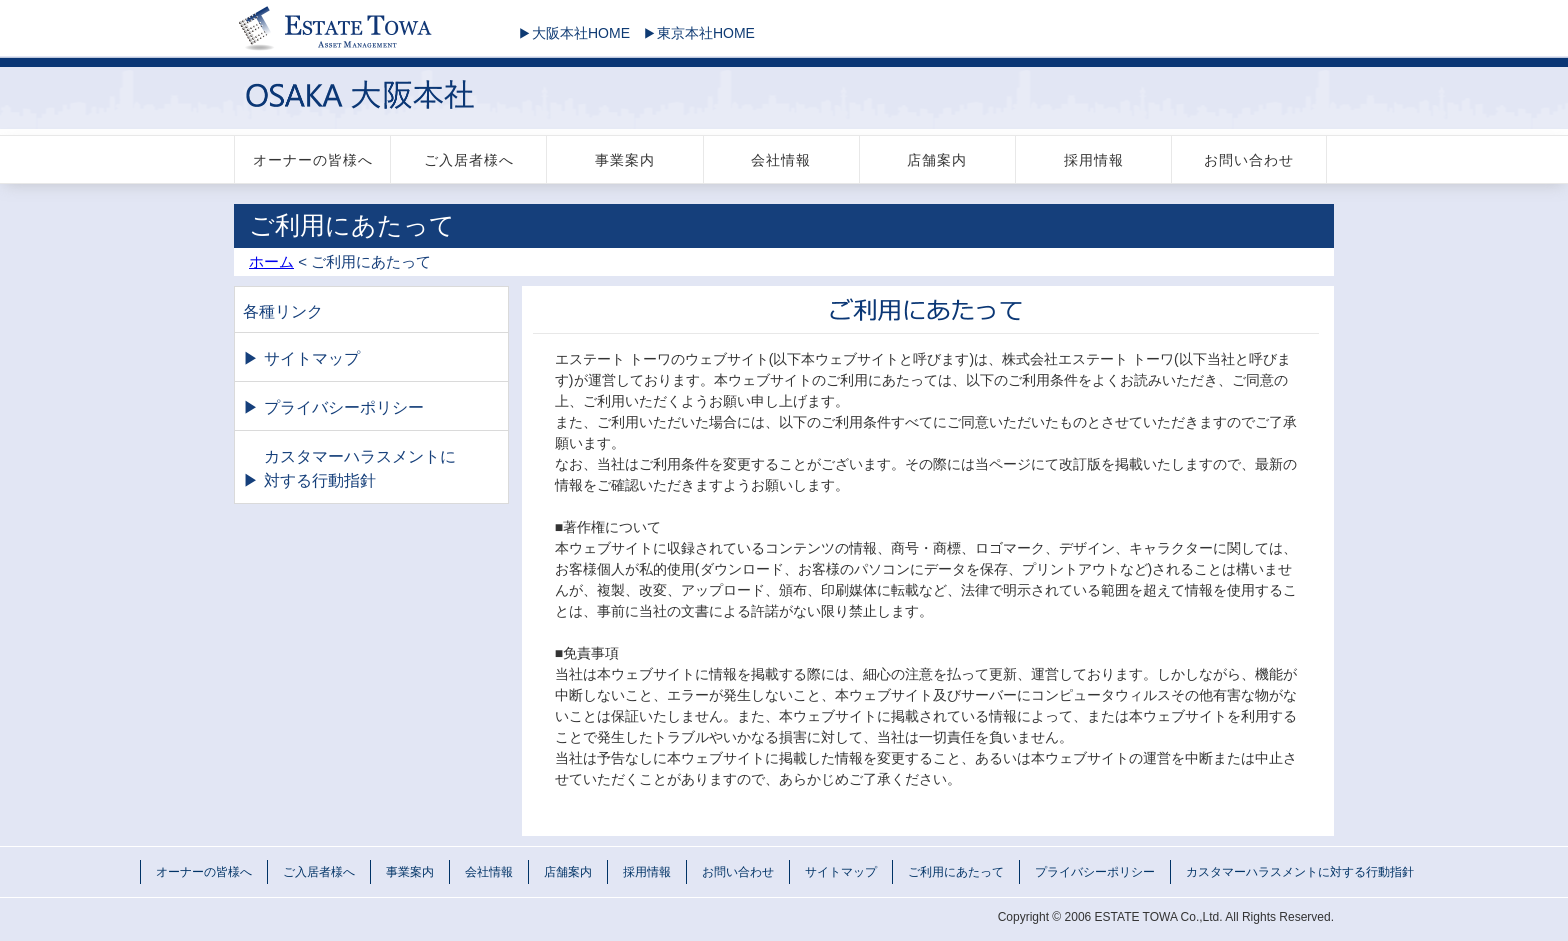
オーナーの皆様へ (313, 160)
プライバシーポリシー (344, 407)
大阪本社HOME (569, 33)
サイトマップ (312, 358)
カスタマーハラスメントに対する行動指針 (360, 468)
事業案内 (625, 160)
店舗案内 (937, 160)
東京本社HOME (694, 33)
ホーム (271, 261)
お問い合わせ (1249, 160)
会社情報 (781, 160)
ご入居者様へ (469, 160)
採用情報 (1094, 160)
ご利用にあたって (956, 872)
